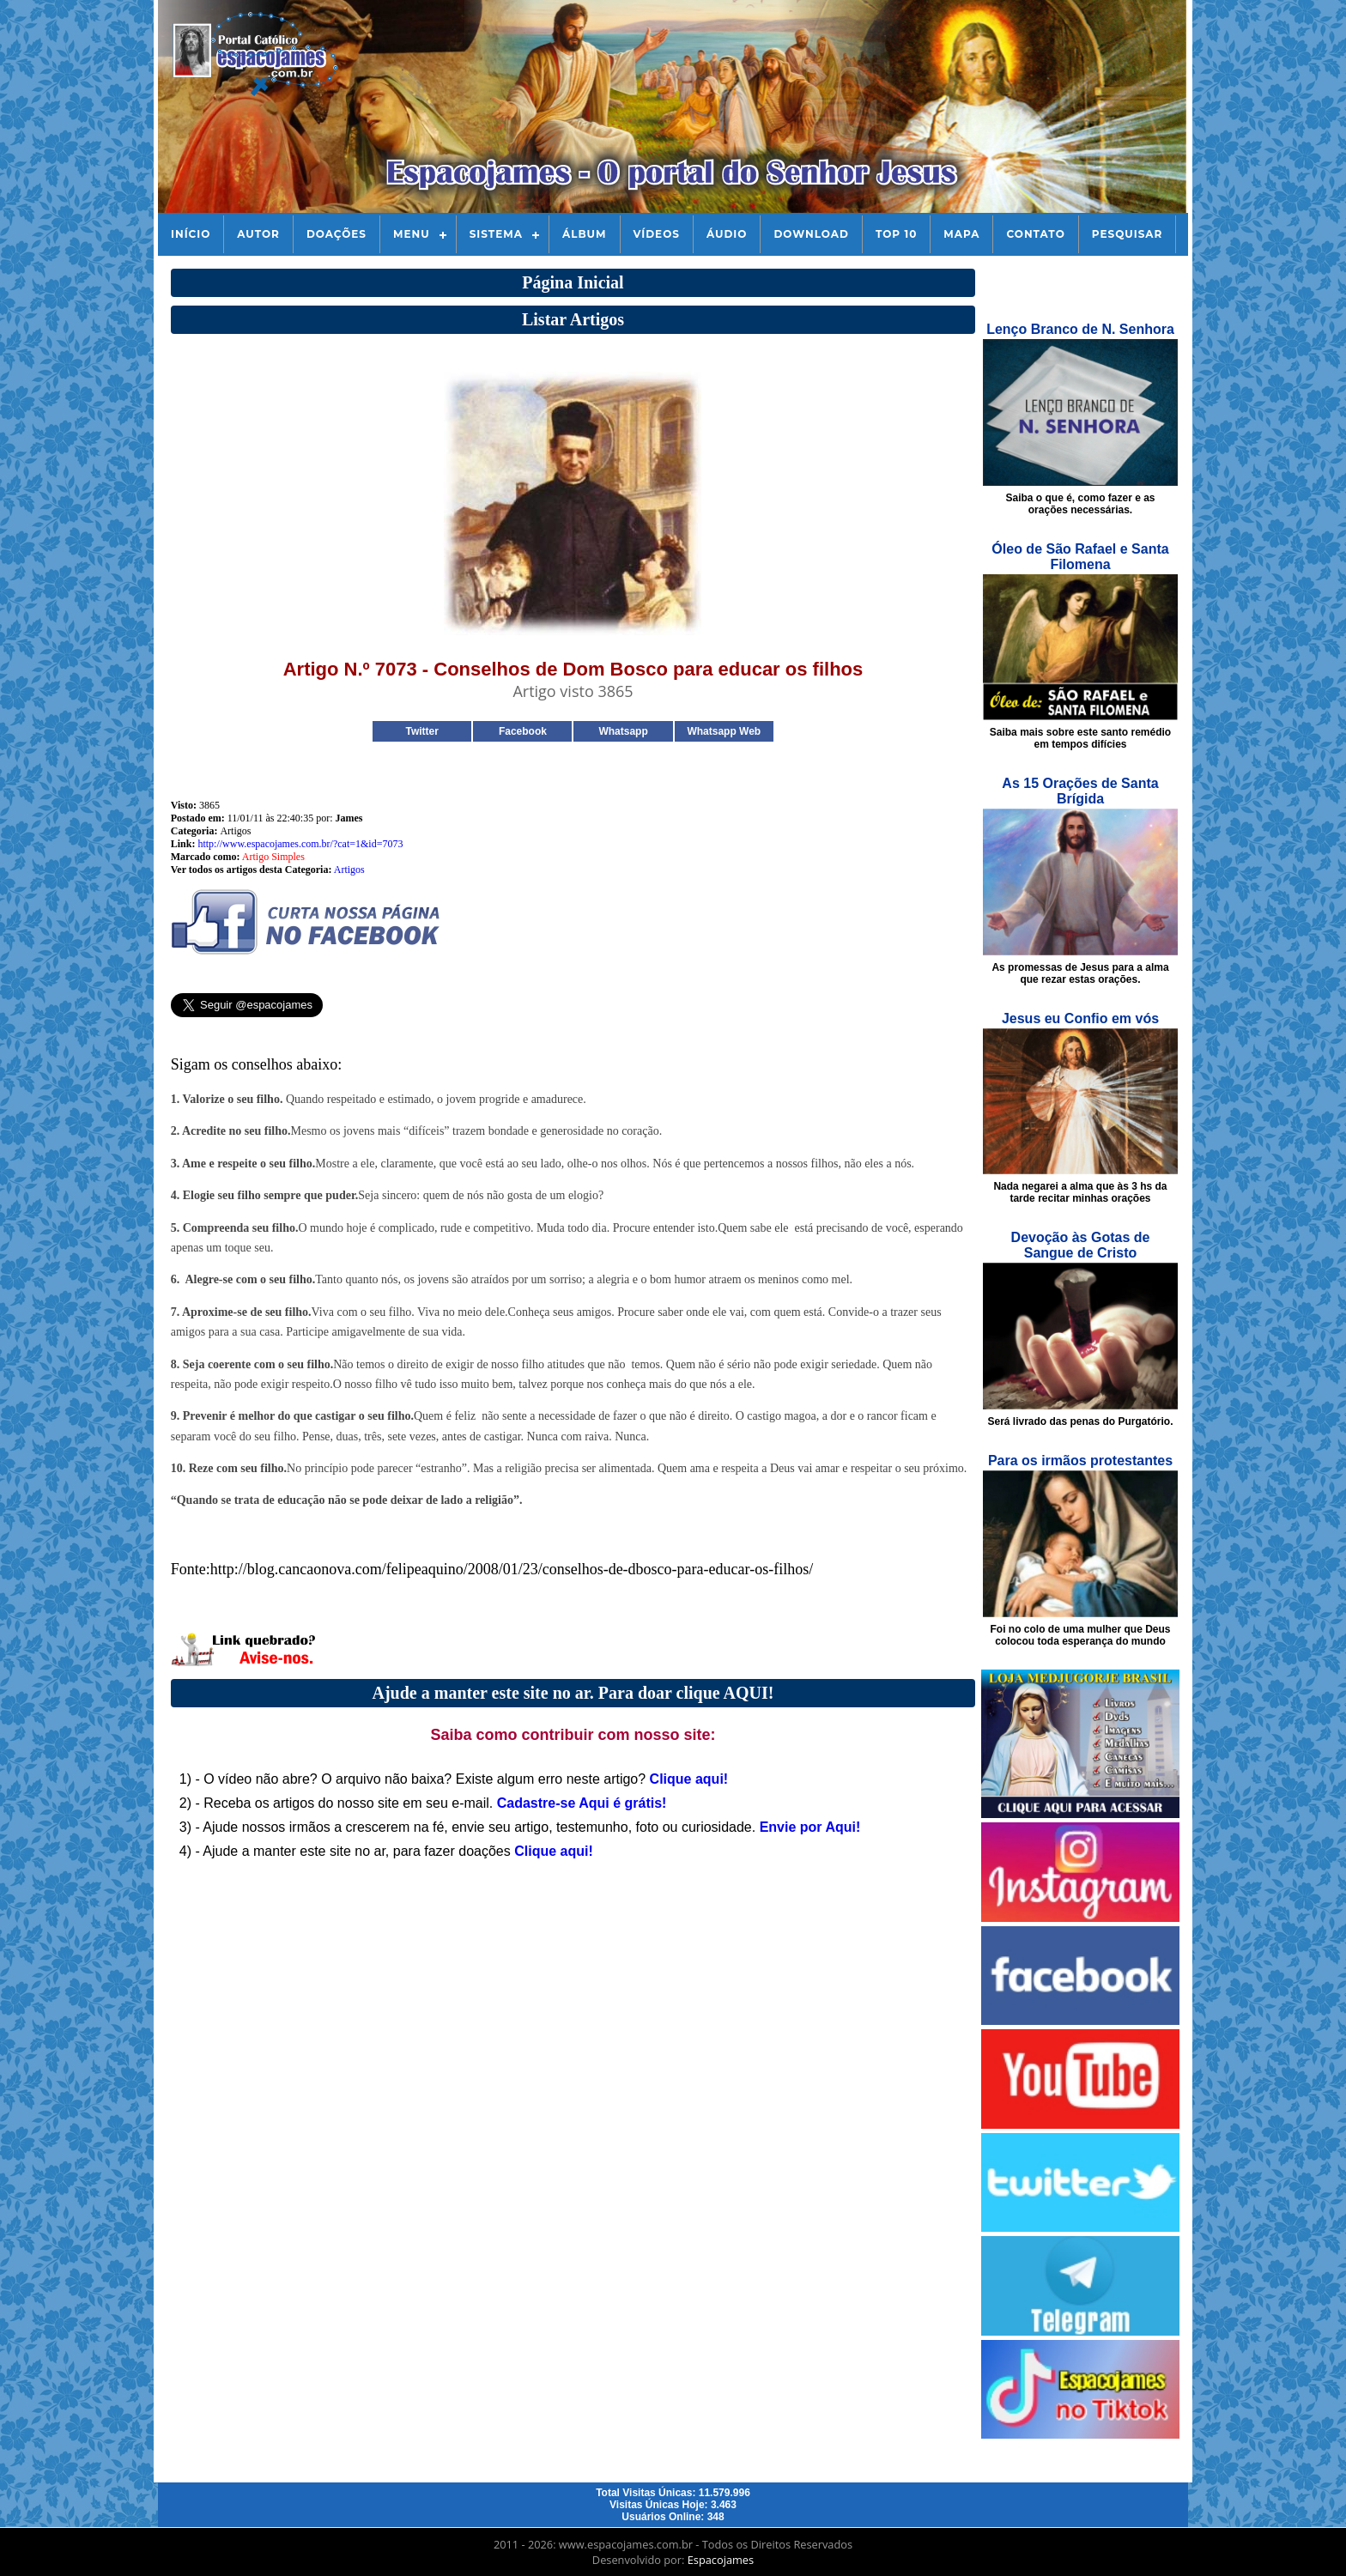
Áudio (726, 233)
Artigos (349, 870)
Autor (258, 233)
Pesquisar (1127, 233)
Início (190, 233)
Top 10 (896, 233)
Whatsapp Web (724, 731)
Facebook (523, 731)
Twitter (421, 731)
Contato (1035, 233)
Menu (411, 233)
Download (810, 233)
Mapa (961, 233)
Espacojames (721, 2559)
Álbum (584, 233)
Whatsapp (622, 731)
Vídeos (657, 233)
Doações (336, 233)
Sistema (496, 233)
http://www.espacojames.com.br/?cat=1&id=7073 (300, 844)
